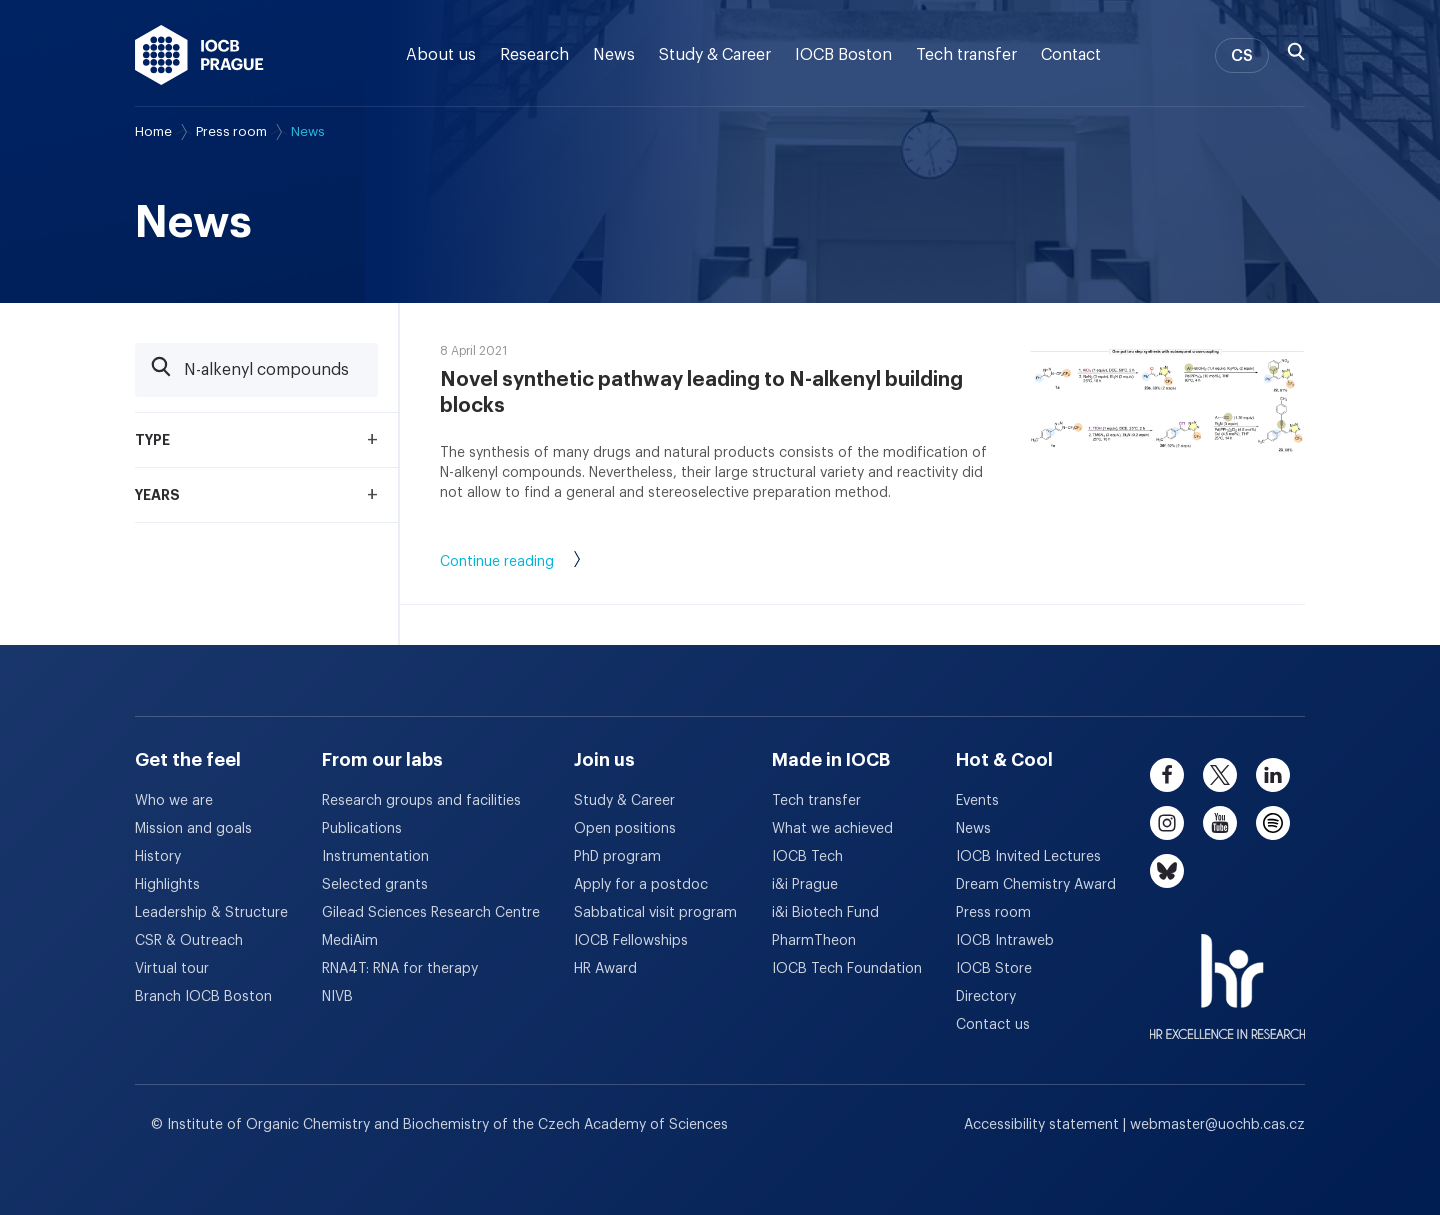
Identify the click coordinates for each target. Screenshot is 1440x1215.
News (614, 55)
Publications (362, 829)
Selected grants (375, 885)
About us (441, 55)
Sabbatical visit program (655, 913)
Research (534, 55)
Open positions (625, 829)
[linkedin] (1273, 775)
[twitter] (1220, 775)
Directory (986, 997)
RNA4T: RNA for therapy (400, 969)
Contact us (993, 1025)
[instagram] (1167, 823)
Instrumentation (375, 857)
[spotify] (1273, 823)
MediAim (350, 941)
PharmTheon (814, 941)
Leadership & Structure (211, 913)
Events (977, 801)
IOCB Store (994, 969)
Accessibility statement (1043, 1125)
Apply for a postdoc (641, 885)
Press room (231, 131)
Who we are (174, 801)
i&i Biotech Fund (825, 913)
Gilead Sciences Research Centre (431, 913)
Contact (1071, 55)
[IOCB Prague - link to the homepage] (199, 55)
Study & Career (715, 55)
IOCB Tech (807, 857)
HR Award (605, 969)
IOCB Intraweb (1005, 941)
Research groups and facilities (421, 801)
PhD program (617, 857)
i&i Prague (805, 885)
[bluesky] (1167, 871)
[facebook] (1167, 775)
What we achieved (832, 829)
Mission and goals (193, 829)
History (158, 857)
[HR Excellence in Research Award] (1227, 974)
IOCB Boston (843, 55)
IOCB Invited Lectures (1028, 857)
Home (153, 131)
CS (1242, 56)
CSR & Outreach (189, 941)
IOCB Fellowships (631, 941)
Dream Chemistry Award (1036, 885)
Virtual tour (172, 969)
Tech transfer (966, 55)
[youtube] (1220, 823)
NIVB (337, 997)
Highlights (167, 885)
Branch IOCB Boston (203, 997)
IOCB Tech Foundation (847, 969)
